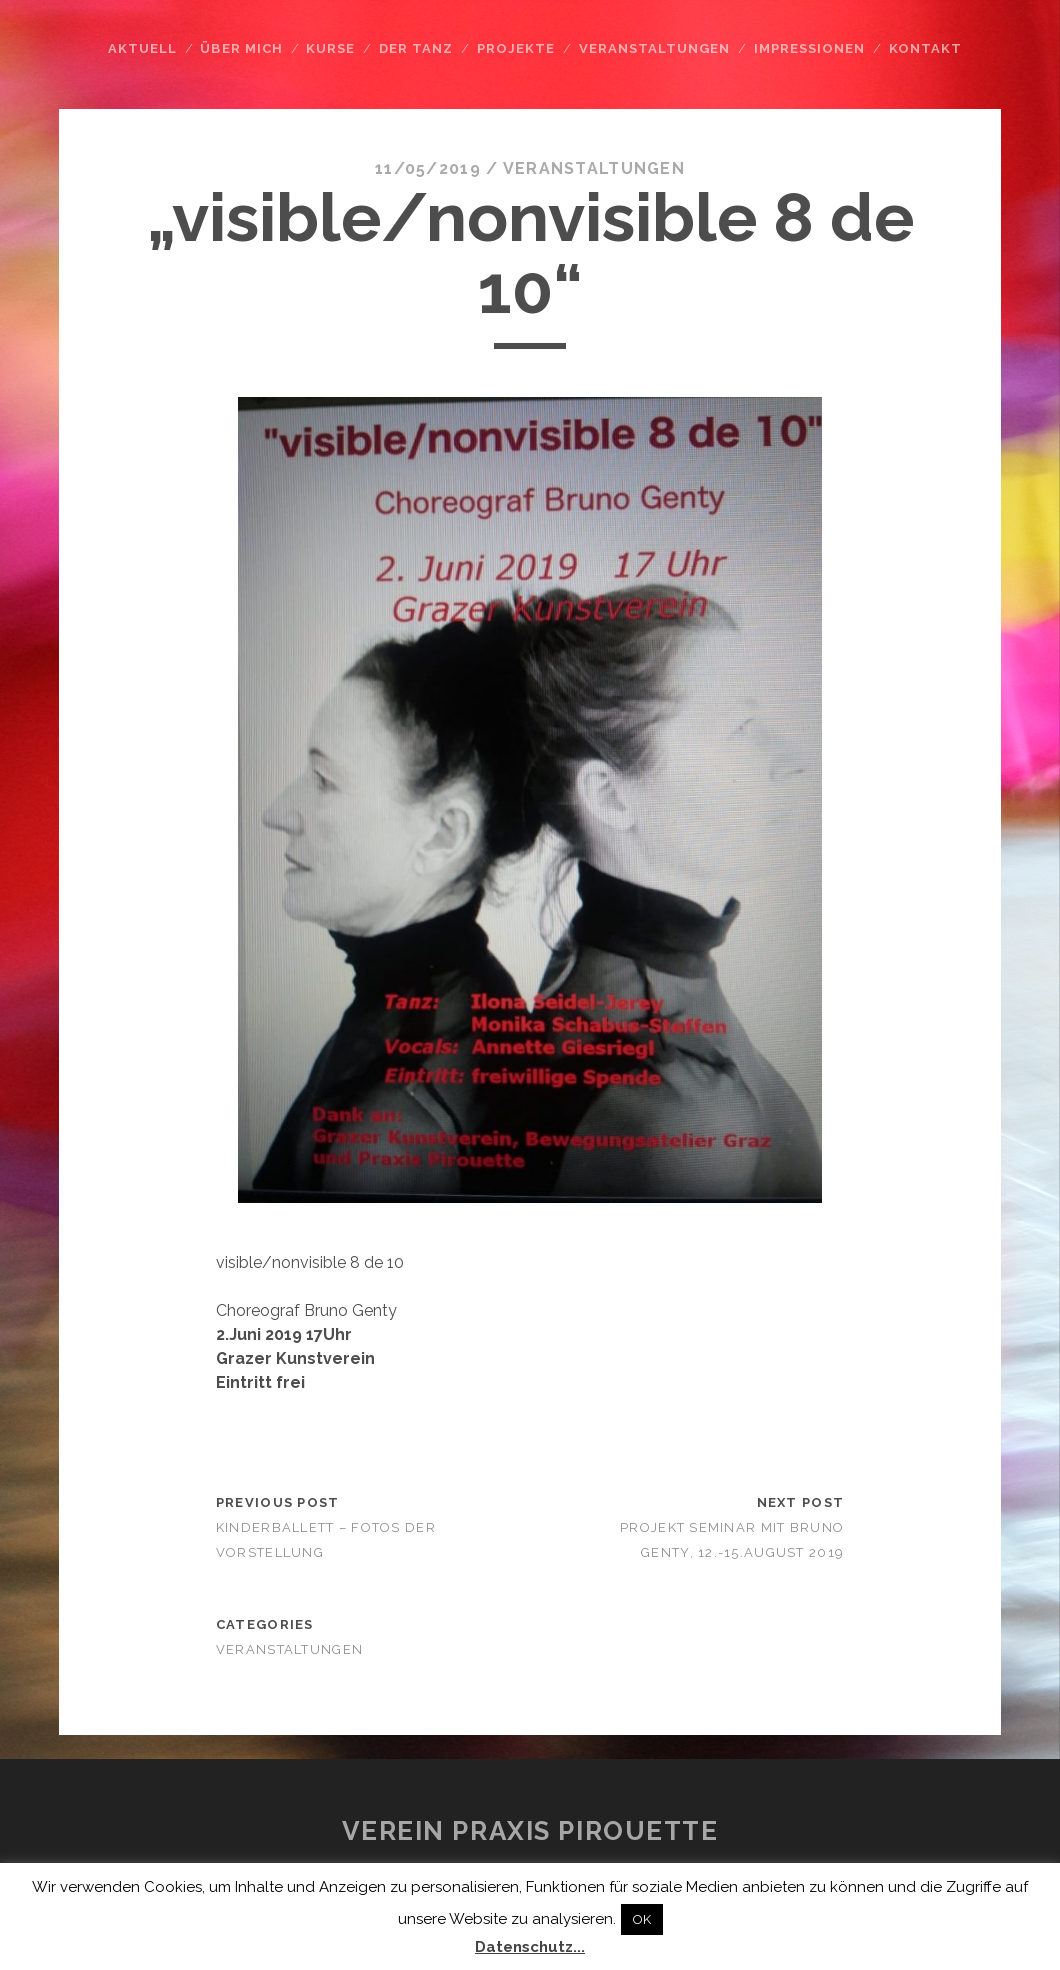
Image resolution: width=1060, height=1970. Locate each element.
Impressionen (810, 48)
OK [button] (642, 1919)
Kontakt (925, 48)
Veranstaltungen (655, 48)
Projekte (516, 48)
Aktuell (142, 48)
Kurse (330, 48)
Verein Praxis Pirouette (530, 1831)
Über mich (241, 48)
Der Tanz (416, 48)
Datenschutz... (530, 1947)
